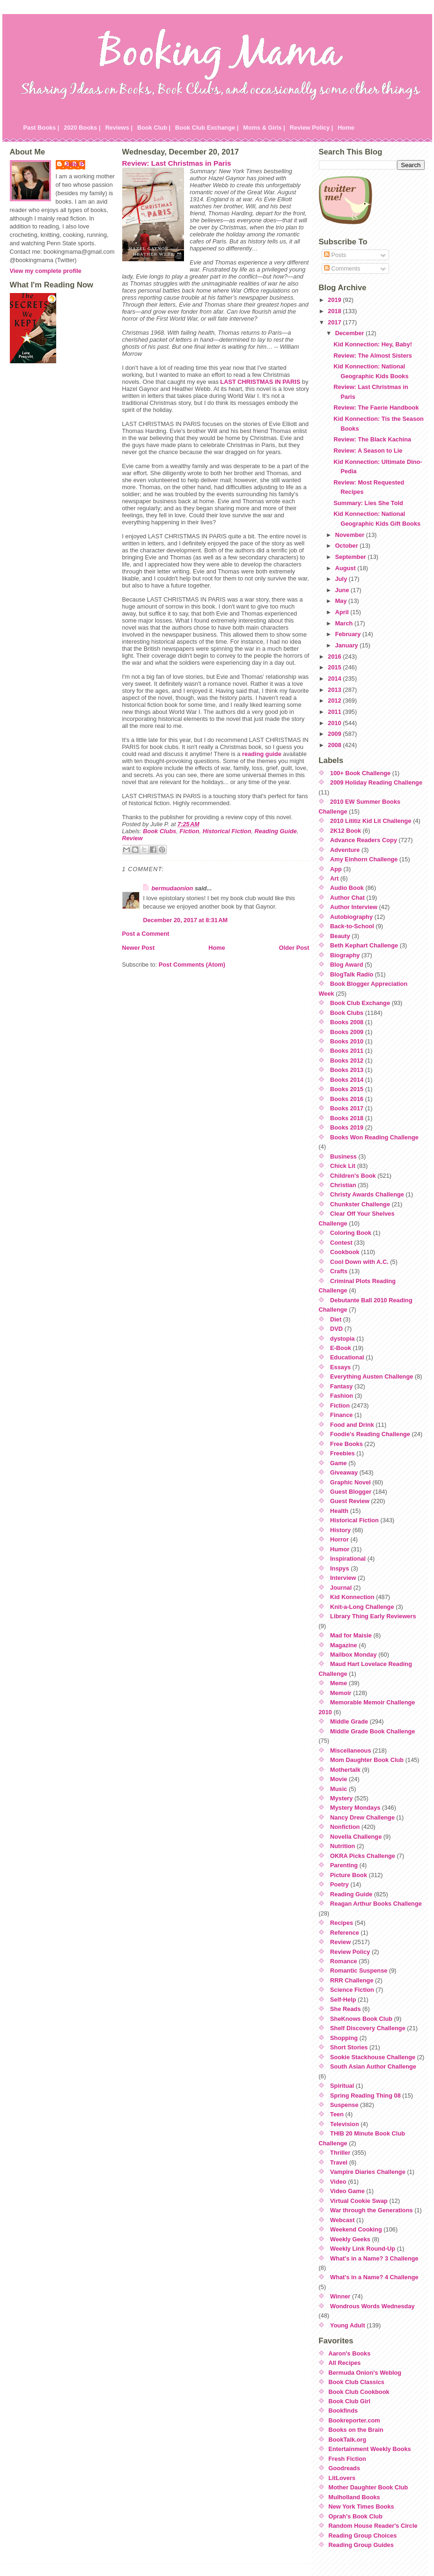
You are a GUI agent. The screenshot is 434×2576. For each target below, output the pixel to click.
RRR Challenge (351, 1980)
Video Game (347, 2190)
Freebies (342, 1453)
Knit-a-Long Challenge (362, 1606)
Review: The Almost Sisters (372, 355)
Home (346, 127)
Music (338, 1788)
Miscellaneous (350, 1750)
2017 (335, 322)
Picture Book (348, 1875)
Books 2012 (346, 1060)
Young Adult (347, 2325)
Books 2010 (346, 1041)
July (342, 578)
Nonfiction (345, 1826)
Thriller (340, 2152)
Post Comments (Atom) (192, 964)
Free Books (346, 1443)
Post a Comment (145, 933)
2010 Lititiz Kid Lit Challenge (371, 820)
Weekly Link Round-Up (362, 2248)
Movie (338, 1779)
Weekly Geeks (350, 2239)
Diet (335, 1319)
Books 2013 (346, 1069)
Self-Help (343, 1999)
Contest (341, 1242)
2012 (335, 700)
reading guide (261, 753)
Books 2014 (346, 1079)
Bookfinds (343, 2410)
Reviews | (118, 127)
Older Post (294, 947)
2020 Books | (82, 127)
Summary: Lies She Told (368, 502)
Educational (347, 1357)
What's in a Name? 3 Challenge (374, 2258)
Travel (338, 2162)
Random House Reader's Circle (373, 2525)
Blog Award (346, 964)
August (346, 568)
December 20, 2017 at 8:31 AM (185, 920)
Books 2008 (346, 1022)
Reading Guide (276, 831)
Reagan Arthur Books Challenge (376, 1903)
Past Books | (41, 127)
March (344, 623)
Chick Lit (342, 1165)
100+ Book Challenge (360, 773)
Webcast (342, 2220)
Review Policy (350, 1951)
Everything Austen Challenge (371, 1376)
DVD (336, 1328)
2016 (335, 656)
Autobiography (351, 916)
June (343, 590)
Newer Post (138, 947)
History (340, 1530)
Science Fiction (352, 1989)
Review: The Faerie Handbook (376, 407)
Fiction (189, 831)
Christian (343, 1185)
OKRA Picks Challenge (362, 1855)
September (351, 556)
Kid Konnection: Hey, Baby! (372, 344)
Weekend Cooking (356, 2229)
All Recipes (345, 2362)
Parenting (344, 1865)
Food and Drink (352, 1424)
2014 (335, 678)
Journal (341, 1587)
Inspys (339, 1568)
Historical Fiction (227, 831)
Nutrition (342, 1845)
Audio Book (347, 887)
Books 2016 (346, 1098)
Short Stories (349, 2047)
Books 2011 (346, 1050)
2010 (335, 723)
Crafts (338, 1271)
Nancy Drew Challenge (362, 1817)
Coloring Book (350, 1232)
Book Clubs (159, 831)
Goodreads (344, 2468)
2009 (335, 733)
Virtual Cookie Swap (359, 2200)
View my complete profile (45, 270)
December (350, 333)
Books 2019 (346, 1127)
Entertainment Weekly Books (370, 2448)
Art (334, 878)
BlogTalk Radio (351, 974)
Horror (339, 1539)
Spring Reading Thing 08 (365, 2095)
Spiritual (342, 2085)
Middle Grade (349, 1721)
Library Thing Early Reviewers (373, 1616)
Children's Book (353, 1175)
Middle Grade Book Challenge (372, 1731)
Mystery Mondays (355, 1807)
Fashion (341, 1395)
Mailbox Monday (353, 1654)
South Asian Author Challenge (373, 2066)
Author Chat (347, 897)
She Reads (345, 2008)
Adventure (345, 849)
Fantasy (341, 1386)
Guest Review (349, 1501)
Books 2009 (346, 1031)
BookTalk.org (348, 2439)
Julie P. (75, 164)
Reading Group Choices (363, 2535)
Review (132, 838)
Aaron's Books (350, 2353)
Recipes (341, 1922)
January (347, 645)
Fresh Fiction (347, 2458)
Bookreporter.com (354, 2420)
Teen (337, 2114)
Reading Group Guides (361, 2544)
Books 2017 (346, 1108)
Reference (344, 1932)
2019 (335, 299)
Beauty (340, 935)
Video (338, 2181)
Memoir (341, 1692)
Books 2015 (346, 1089)
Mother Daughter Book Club (368, 2487)
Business (343, 1156)
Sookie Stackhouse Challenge (372, 2057)
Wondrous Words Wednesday (372, 2306)
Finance (341, 1414)
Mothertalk (345, 1769)
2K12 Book (345, 830)
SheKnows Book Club (361, 2018)
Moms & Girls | (264, 127)
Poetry (339, 1884)
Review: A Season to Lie (367, 450)
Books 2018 (346, 1118)
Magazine (343, 1645)
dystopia (342, 1338)
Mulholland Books (354, 2497)
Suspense (344, 2104)
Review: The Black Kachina (372, 439)
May (341, 600)
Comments (342, 268)
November (350, 534)
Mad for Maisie (351, 1635)
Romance (343, 1961)
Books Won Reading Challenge (374, 1137)
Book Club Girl (350, 2401)
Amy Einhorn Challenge (363, 859)
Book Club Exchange (360, 1002)
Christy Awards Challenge (367, 1194)
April (343, 612)
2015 (335, 667)
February (348, 634)
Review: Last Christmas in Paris (176, 163)
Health (339, 1510)
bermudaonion (172, 888)
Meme (338, 1683)
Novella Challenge (356, 1836)
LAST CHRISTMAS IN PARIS (260, 381)
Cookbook (345, 1251)
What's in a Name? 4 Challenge (374, 2277)
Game (338, 1463)
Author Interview (353, 906)
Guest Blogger (350, 1491)
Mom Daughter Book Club (367, 1759)
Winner (340, 2296)
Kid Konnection (352, 1596)
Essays (340, 1367)
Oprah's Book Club (356, 2516)
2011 (335, 711)
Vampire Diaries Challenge (367, 2171)
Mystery (341, 1798)
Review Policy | (311, 127)
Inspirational (348, 1558)
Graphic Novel (350, 1482)
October (347, 545)
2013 (335, 689)
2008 (335, 745)
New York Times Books (361, 2506)
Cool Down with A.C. (359, 1261)
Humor (339, 1549)
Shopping (344, 2037)
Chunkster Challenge (360, 1204)
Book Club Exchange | (206, 127)
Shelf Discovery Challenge (367, 2028)
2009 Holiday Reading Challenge (376, 782)
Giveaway (344, 1472)
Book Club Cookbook (359, 2391)
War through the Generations (371, 2210)
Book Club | (153, 127)
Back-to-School (352, 926)
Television (344, 2124)
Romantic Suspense (358, 1970)
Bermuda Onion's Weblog (365, 2372)
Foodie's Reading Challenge (370, 1434)
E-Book (340, 1347)
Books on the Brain (356, 2429)
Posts (335, 254)
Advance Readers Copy (363, 840)
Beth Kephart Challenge (364, 945)
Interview (343, 1577)
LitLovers (342, 2477)
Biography (345, 955)
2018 (335, 311)
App (336, 869)
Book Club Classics (356, 2381)
